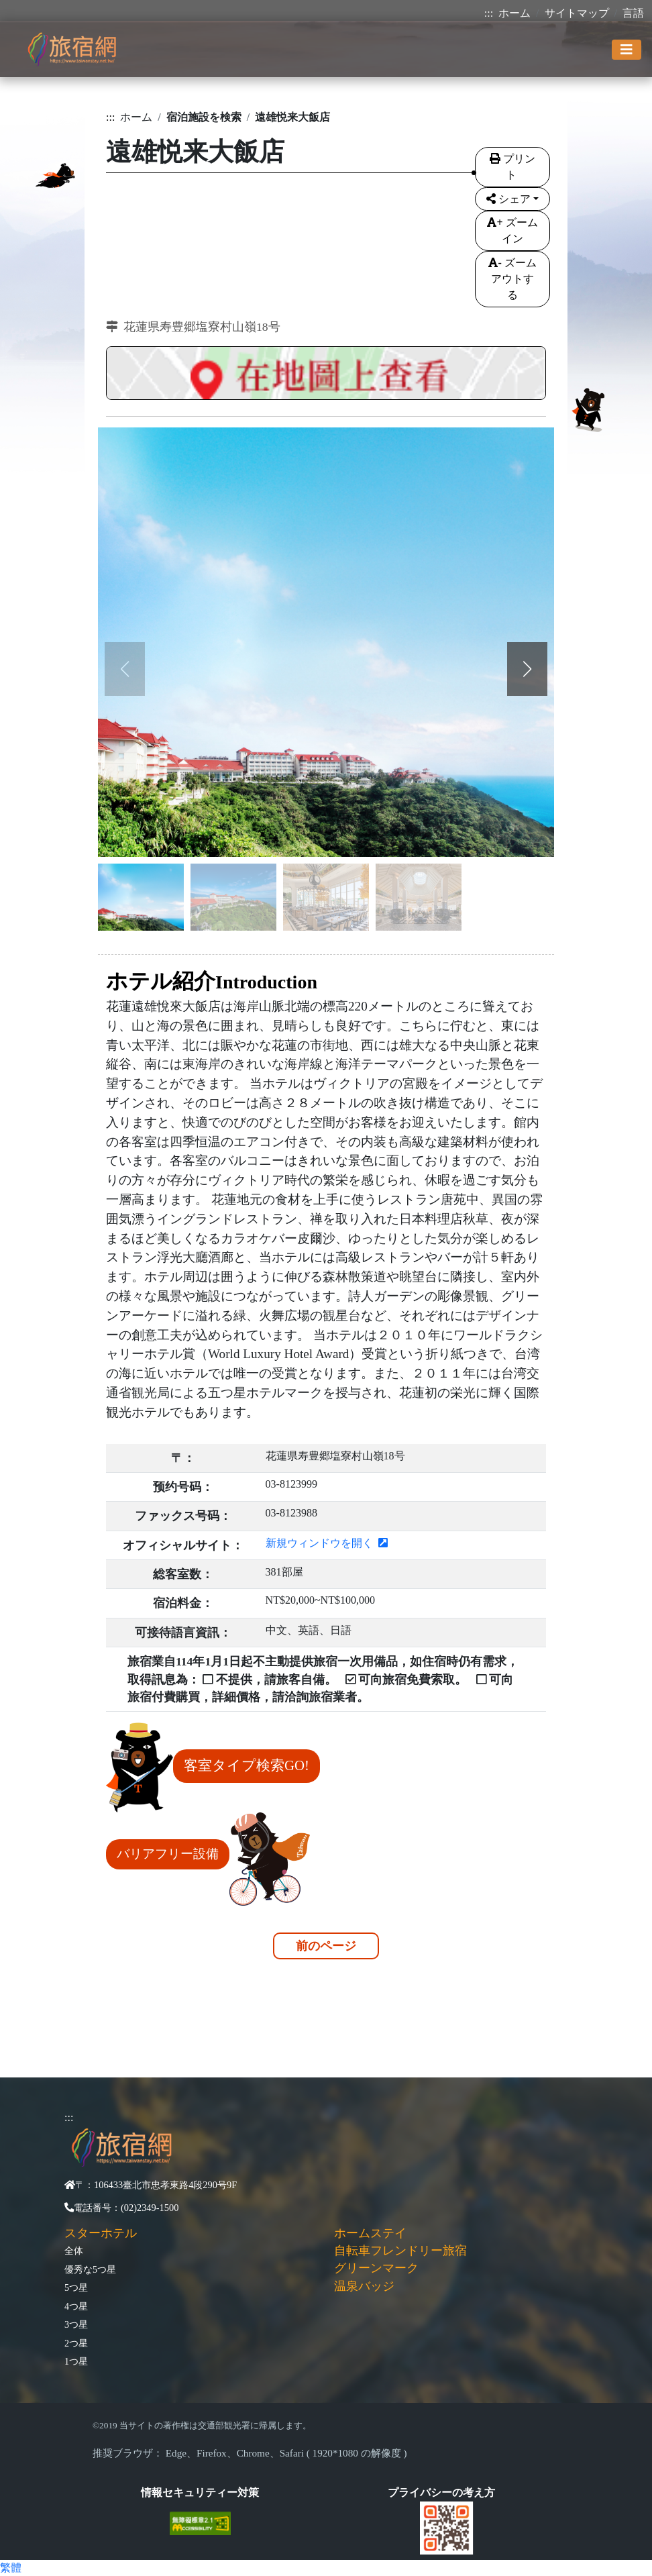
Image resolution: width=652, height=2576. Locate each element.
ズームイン (512, 230)
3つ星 (76, 2324)
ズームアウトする (512, 279)
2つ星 (76, 2343)
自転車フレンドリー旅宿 (400, 2250)
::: (488, 13)
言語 (633, 13)
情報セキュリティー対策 (200, 2492)
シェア (508, 199)
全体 (73, 2250)
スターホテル (100, 2233)
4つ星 (76, 2306)
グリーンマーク (376, 2268)
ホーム (514, 13)
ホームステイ (370, 2233)
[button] (527, 669)
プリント (512, 167)
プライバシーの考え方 (441, 2492)
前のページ (326, 1946)
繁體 (10, 2567)
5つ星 (76, 2287)
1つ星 (76, 2361)
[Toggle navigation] (626, 50)
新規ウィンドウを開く (327, 1543)
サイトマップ (577, 13)
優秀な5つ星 (90, 2269)
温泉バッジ (364, 2286)
